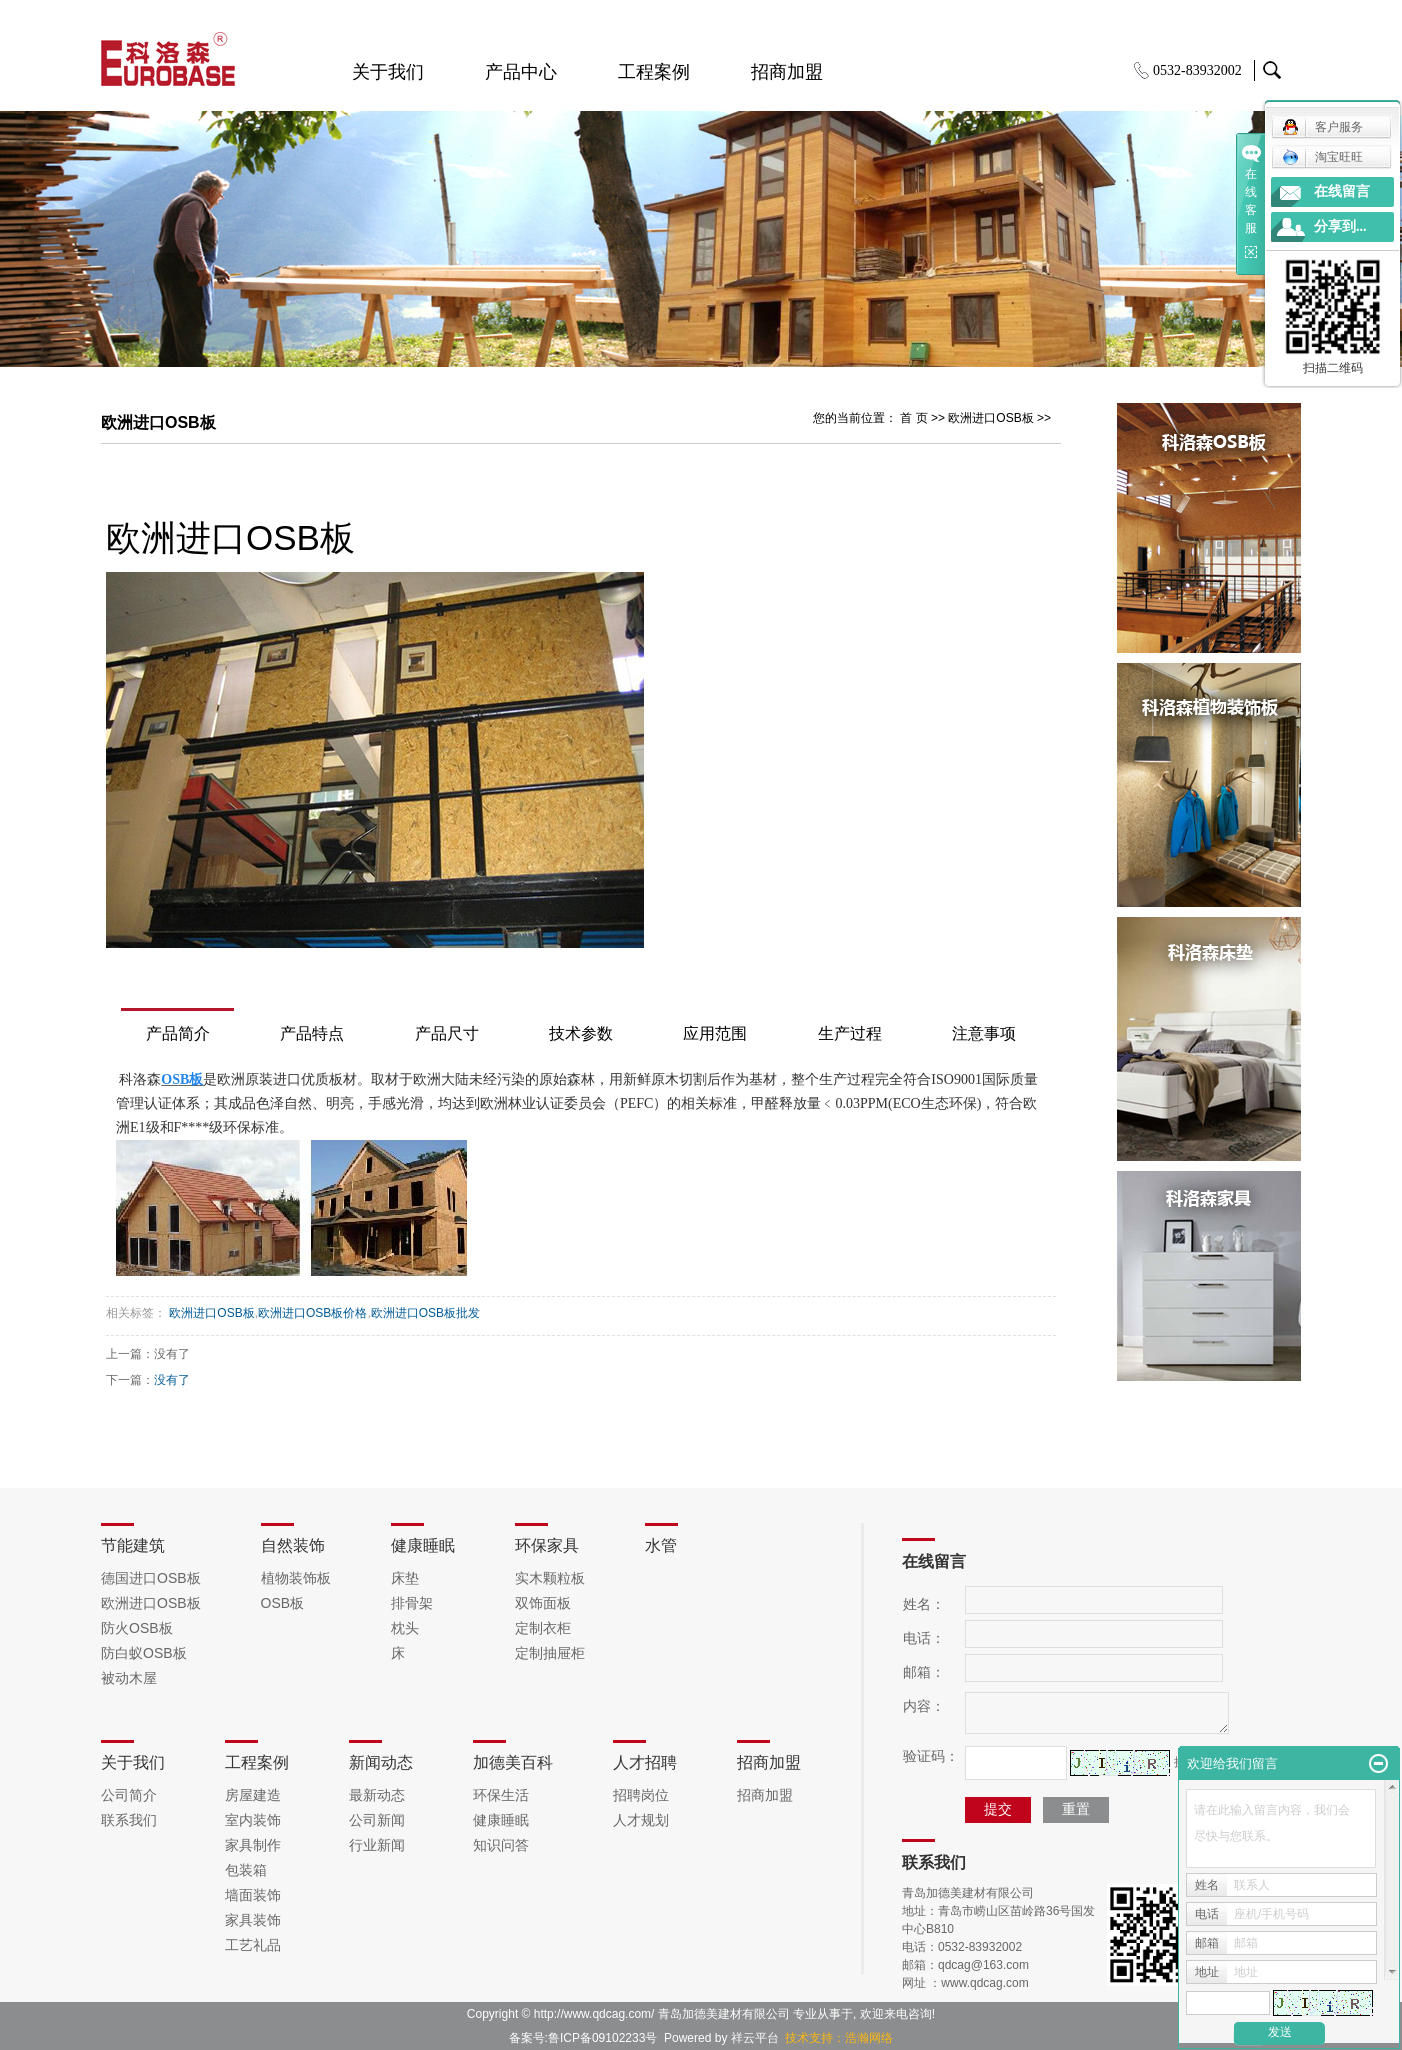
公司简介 (129, 1795)
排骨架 (412, 1603)
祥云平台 (755, 2038)
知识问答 (501, 1845)
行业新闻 (377, 1845)
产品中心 (521, 72)
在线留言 (1342, 191)
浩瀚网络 (869, 2038)
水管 (661, 1545)
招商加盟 (787, 72)
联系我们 (129, 1820)
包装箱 (246, 1870)
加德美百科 (513, 1762)
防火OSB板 (137, 1628)
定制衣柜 (543, 1628)
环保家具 (547, 1545)
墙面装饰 (253, 1895)
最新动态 (377, 1795)
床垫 (405, 1578)
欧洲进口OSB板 (990, 418)
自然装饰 (293, 1545)
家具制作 (253, 1845)
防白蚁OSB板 (144, 1653)
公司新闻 (377, 1820)
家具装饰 (253, 1920)
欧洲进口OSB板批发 (425, 1313)
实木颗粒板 (550, 1578)
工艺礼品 (253, 1945)
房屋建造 (253, 1795)
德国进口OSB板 (151, 1578)
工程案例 (654, 72)
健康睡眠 (423, 1545)
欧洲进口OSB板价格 (312, 1313)
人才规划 (641, 1820)
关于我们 (388, 72)
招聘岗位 (641, 1795)
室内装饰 (253, 1820)
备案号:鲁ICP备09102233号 (583, 2038)
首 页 (913, 418)
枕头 (405, 1628)
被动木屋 (129, 1678)
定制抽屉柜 (550, 1653)
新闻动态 (381, 1762)
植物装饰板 (296, 1578)
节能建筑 (133, 1545)
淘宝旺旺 (1322, 157)
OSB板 (283, 1603)
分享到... (1340, 226)
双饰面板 (543, 1603)
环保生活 (501, 1795)
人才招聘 (645, 1762)
